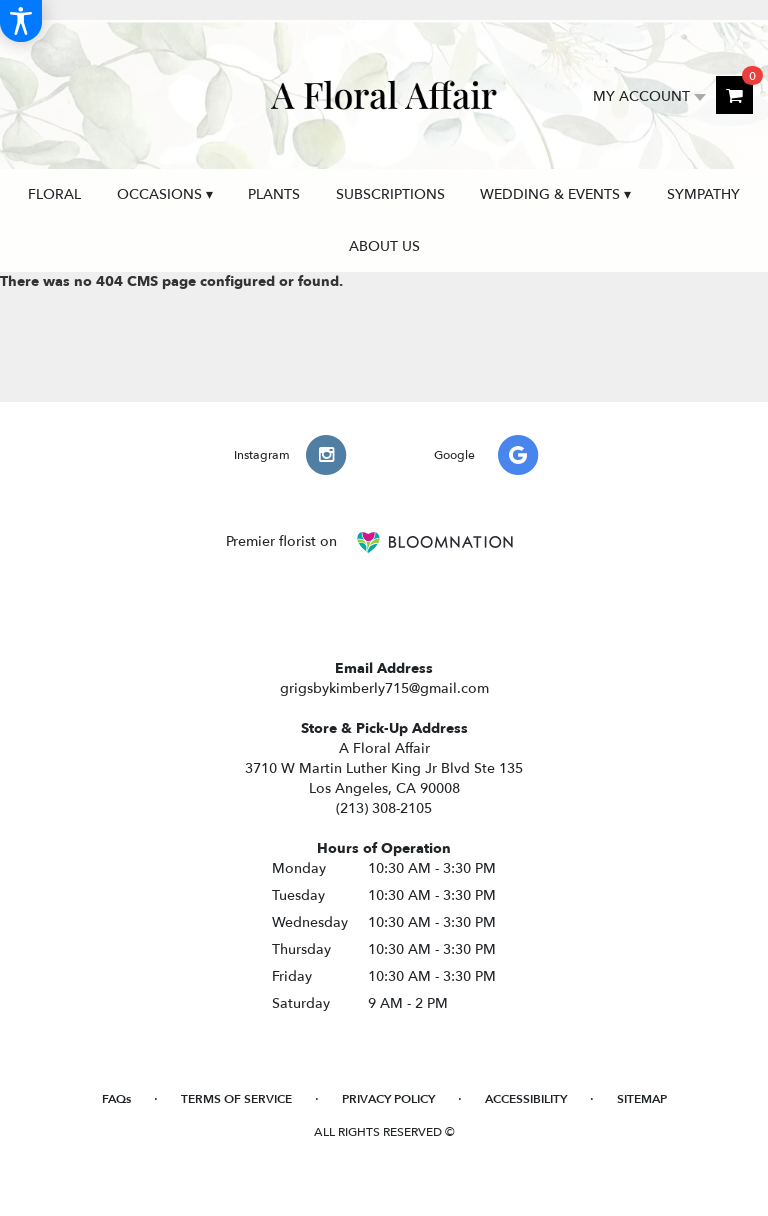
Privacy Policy (388, 1099)
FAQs (116, 1099)
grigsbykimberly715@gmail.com (384, 688)
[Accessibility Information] (21, 21)
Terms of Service (236, 1099)
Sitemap (642, 1099)
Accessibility (526, 1099)
